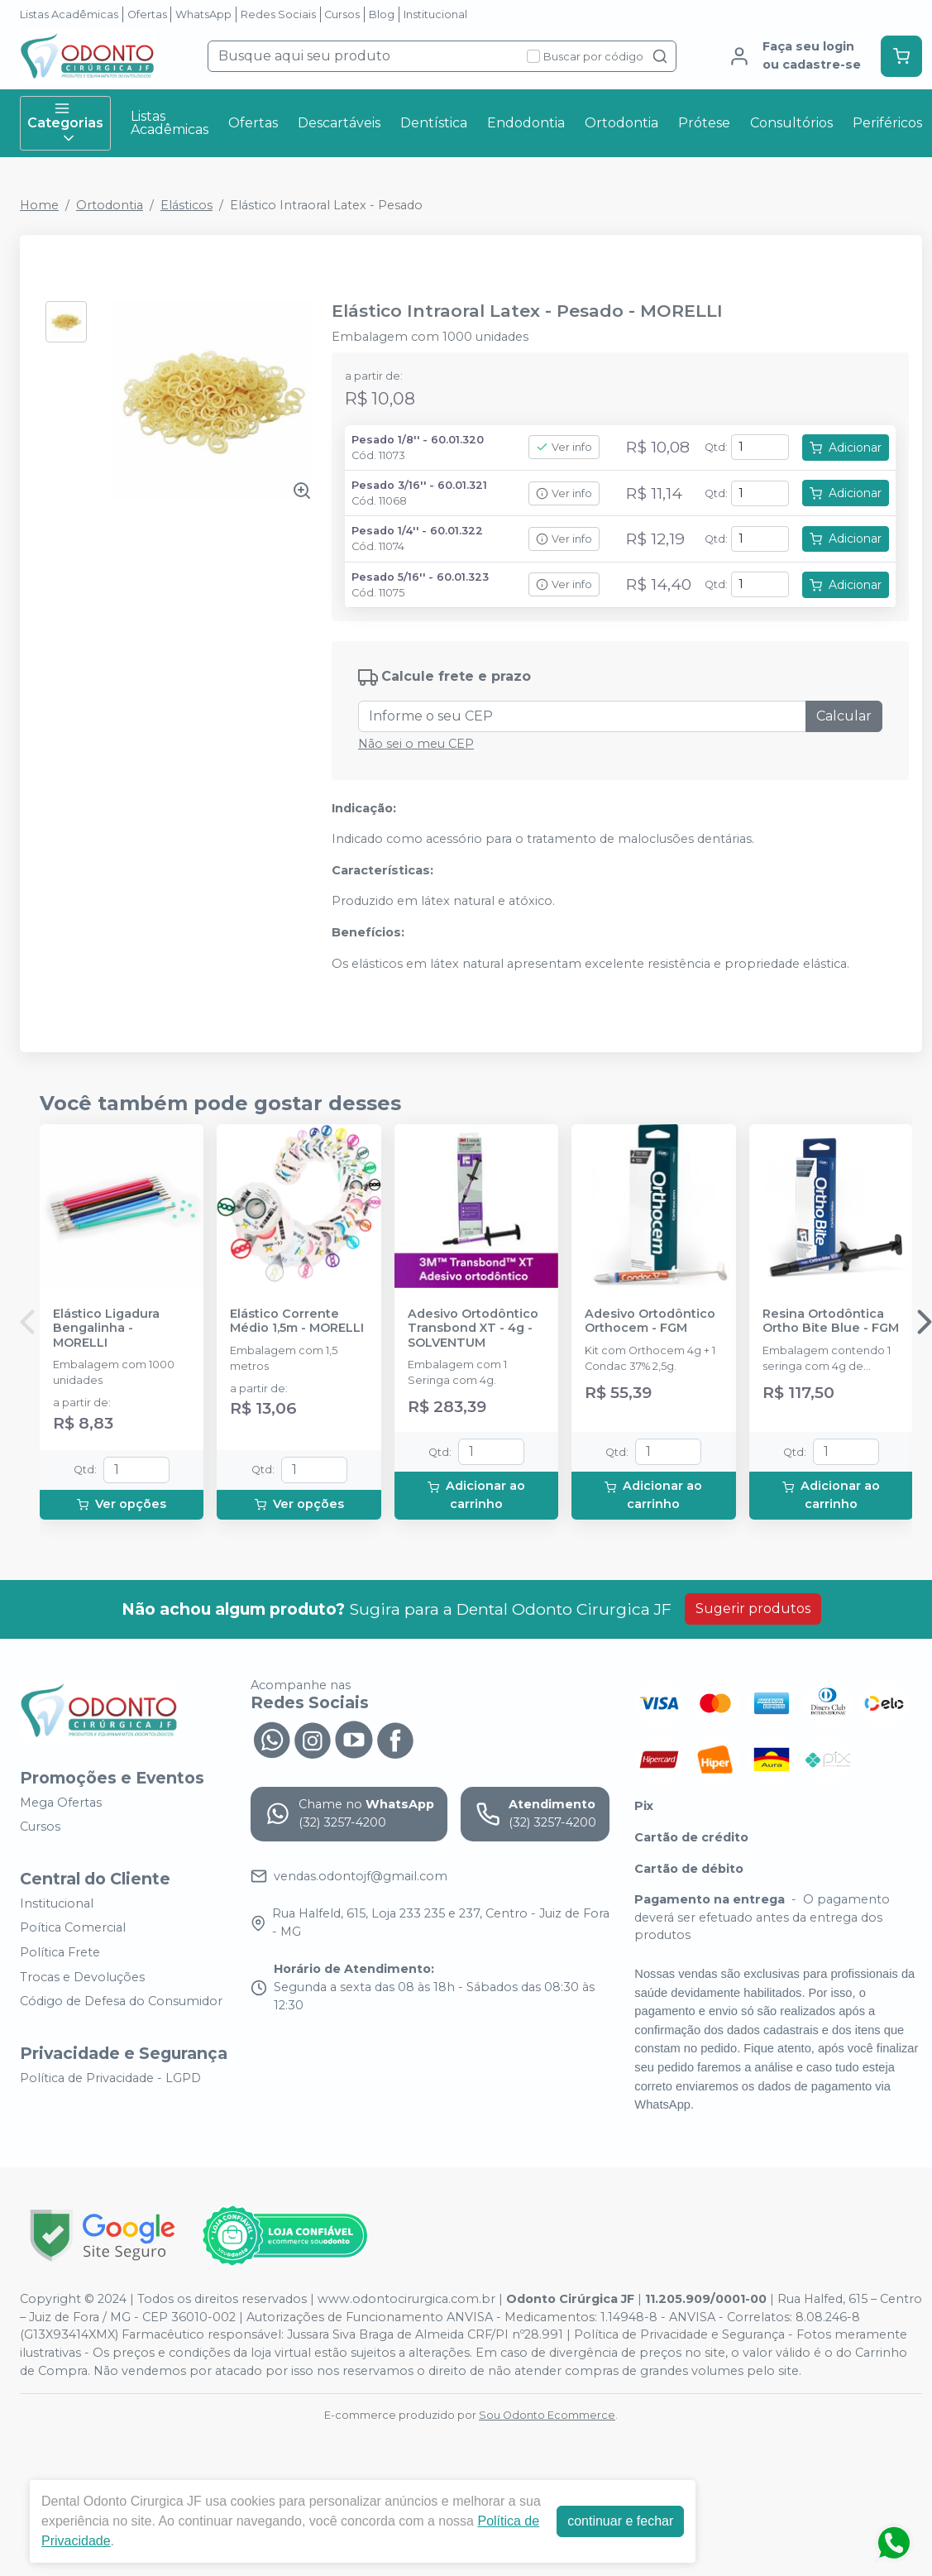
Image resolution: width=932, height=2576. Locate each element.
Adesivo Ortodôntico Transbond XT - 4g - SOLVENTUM (473, 1328)
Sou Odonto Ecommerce (547, 2415)
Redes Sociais (278, 14)
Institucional (435, 14)
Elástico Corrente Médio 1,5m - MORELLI (297, 1321)
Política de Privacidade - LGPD (110, 2078)
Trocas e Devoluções (82, 1977)
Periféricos (887, 123)
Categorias (65, 123)
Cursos (342, 14)
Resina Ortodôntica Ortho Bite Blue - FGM (830, 1321)
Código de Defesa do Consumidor (121, 2001)
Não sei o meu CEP (416, 743)
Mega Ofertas (61, 1802)
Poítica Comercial (73, 1928)
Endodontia (526, 123)
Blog (381, 14)
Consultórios (791, 123)
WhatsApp (203, 14)
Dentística (433, 123)
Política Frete (60, 1952)
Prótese (704, 123)
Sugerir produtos (752, 1608)
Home (39, 205)
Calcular (844, 716)
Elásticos (186, 205)
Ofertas (147, 14)
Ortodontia (621, 123)
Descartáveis (339, 123)
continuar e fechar (620, 2521)
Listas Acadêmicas (69, 14)
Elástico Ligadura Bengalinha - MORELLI (106, 1328)
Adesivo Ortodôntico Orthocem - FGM (650, 1321)
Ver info (564, 447)
